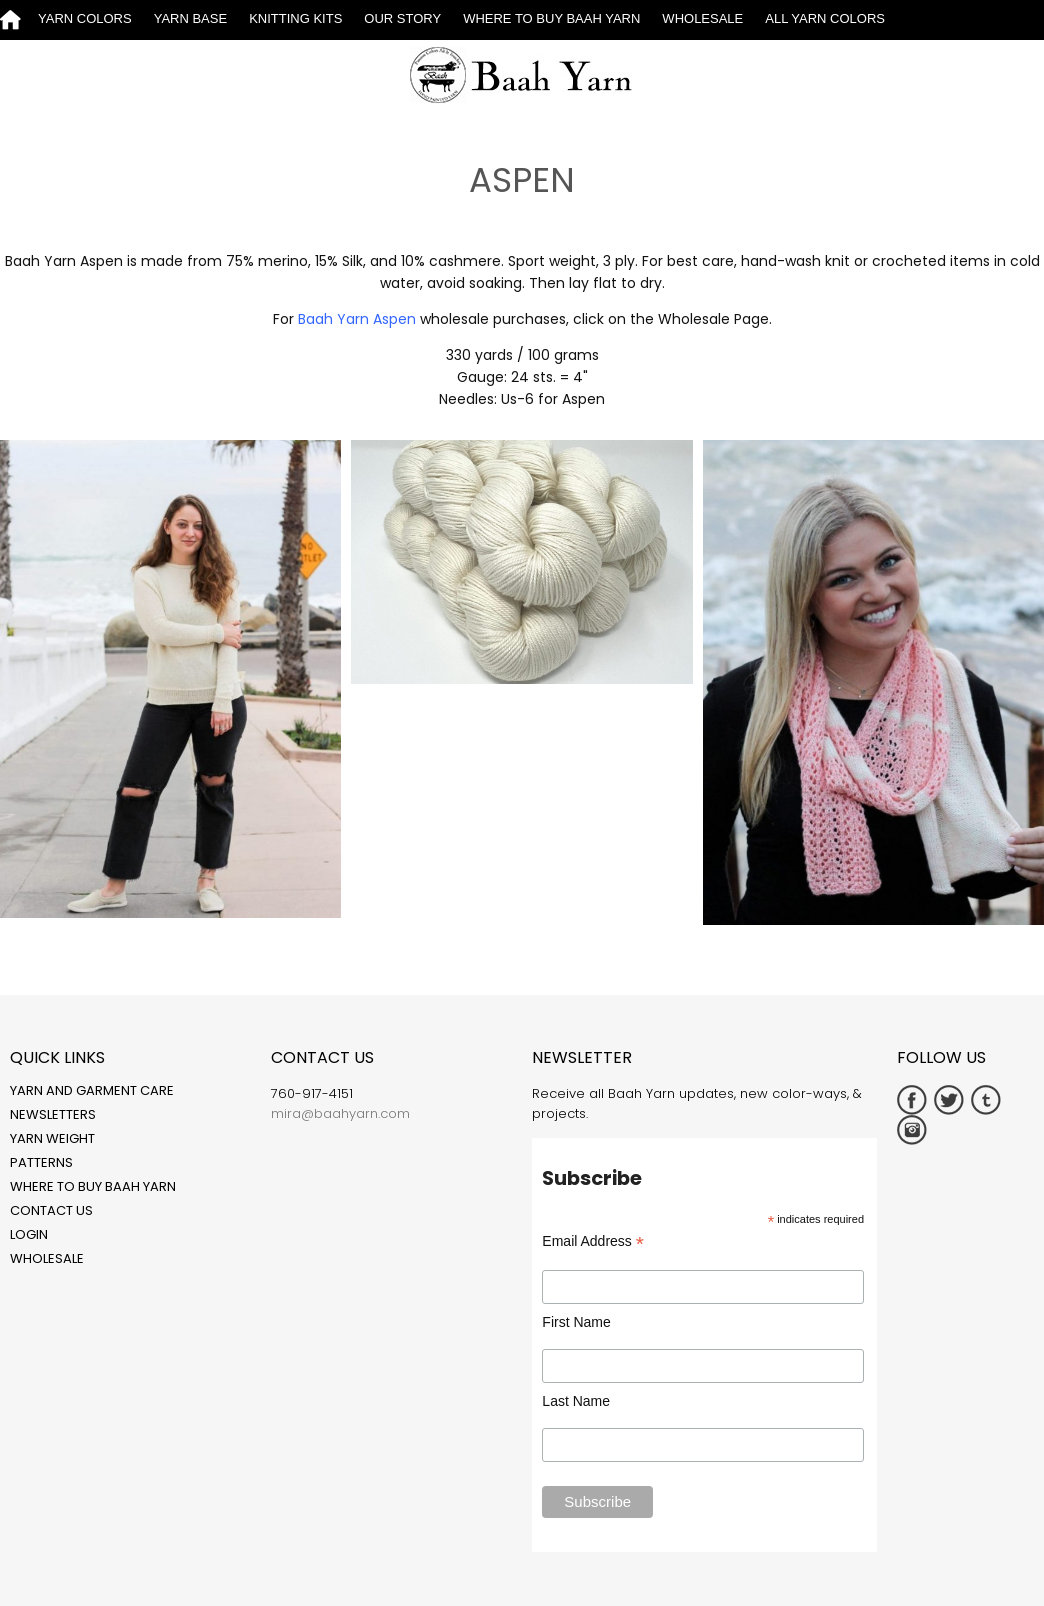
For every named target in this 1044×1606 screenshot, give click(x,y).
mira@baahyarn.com (340, 1113)
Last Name (576, 1401)
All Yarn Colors (825, 18)
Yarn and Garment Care (92, 1090)
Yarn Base (190, 18)
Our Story (402, 18)
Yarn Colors (85, 18)
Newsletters (53, 1114)
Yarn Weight (52, 1138)
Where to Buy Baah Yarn (551, 18)
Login (29, 1234)
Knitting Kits (295, 18)
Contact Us (51, 1210)
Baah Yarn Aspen (357, 319)
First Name (576, 1322)
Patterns (41, 1162)
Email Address (593, 1241)
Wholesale (702, 18)
